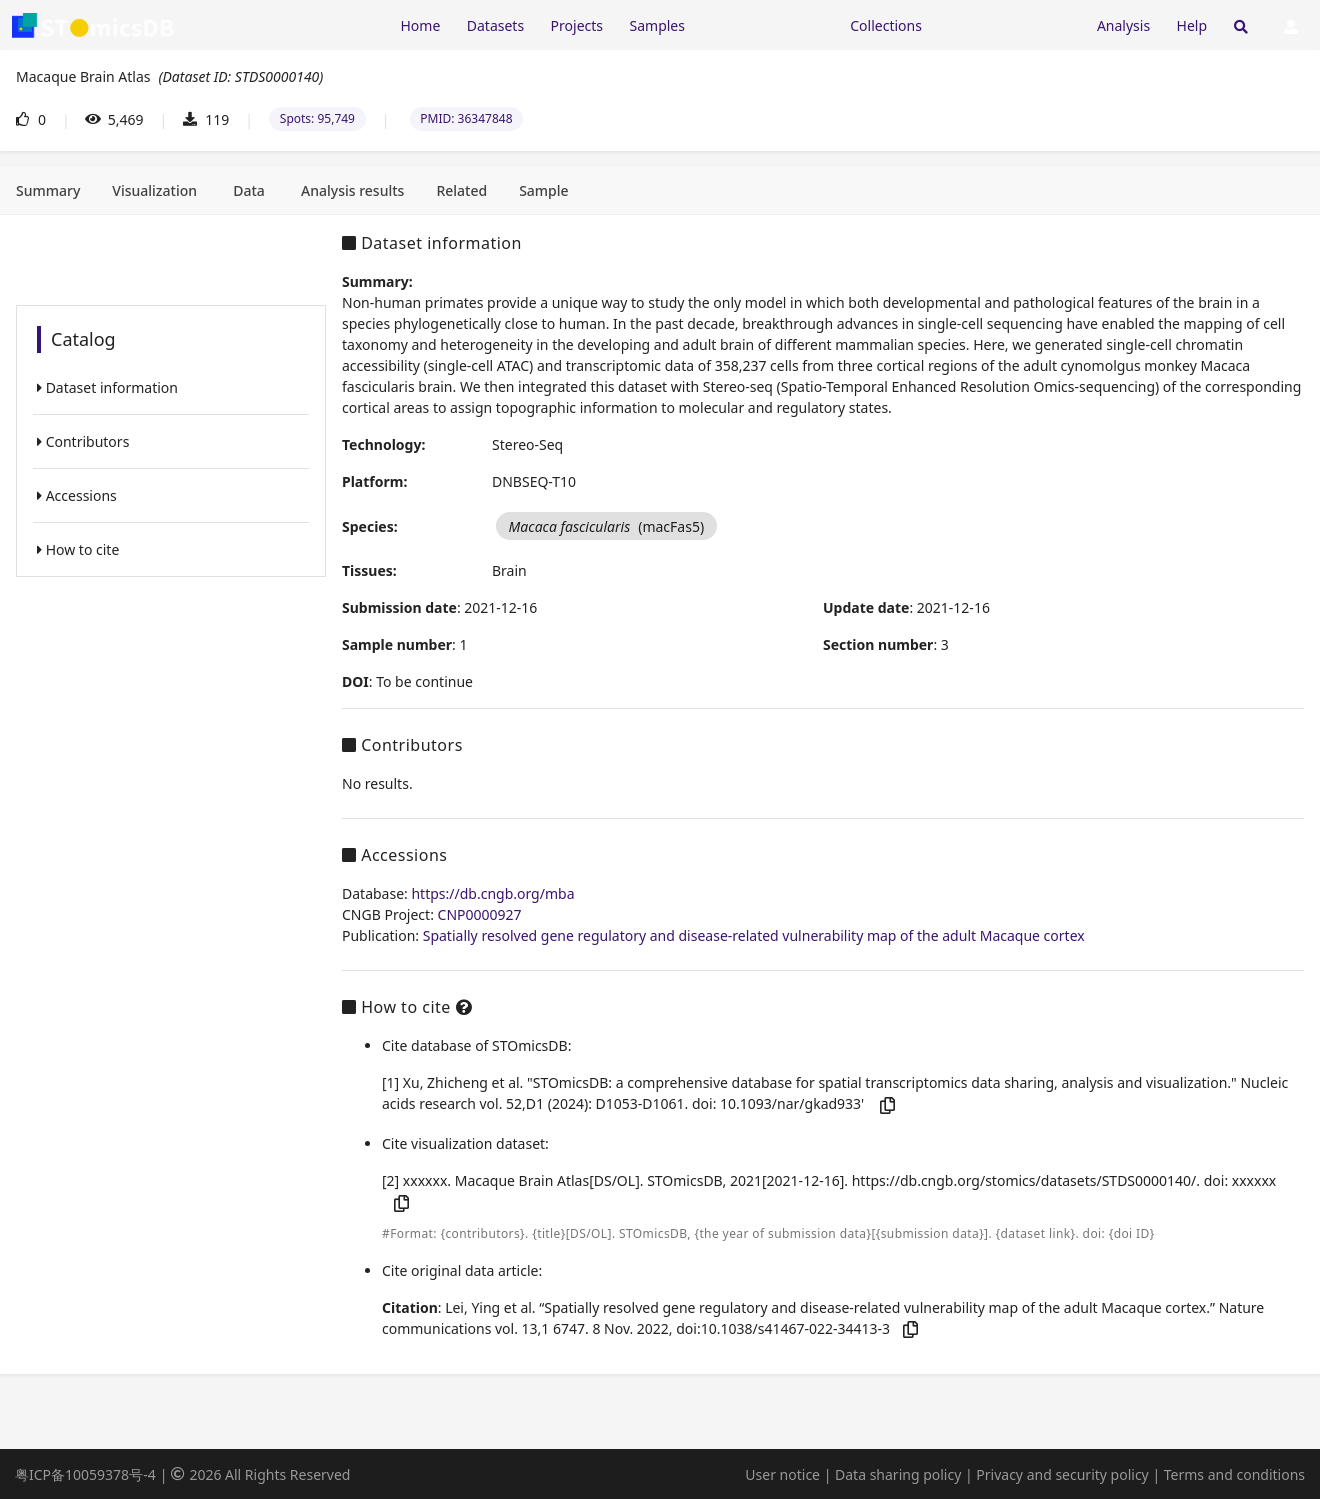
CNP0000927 (480, 914)
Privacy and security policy (1062, 1474)
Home (420, 25)
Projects (577, 25)
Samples (657, 25)
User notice (782, 1474)
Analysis (1123, 25)
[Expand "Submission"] (1009, 24)
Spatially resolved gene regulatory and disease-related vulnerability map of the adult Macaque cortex (754, 935)
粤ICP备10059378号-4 (85, 1474)
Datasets (495, 25)
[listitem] (171, 387)
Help (1192, 25)
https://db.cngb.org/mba (492, 893)
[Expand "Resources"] (767, 24)
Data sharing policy (898, 1474)
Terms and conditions (1234, 1474)
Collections (886, 25)
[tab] (48, 191)
